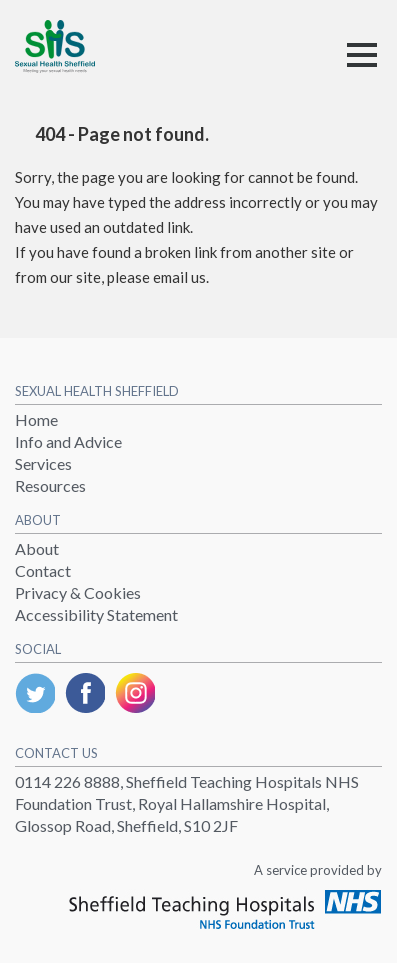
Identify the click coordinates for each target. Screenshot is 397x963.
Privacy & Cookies (78, 592)
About (37, 548)
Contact (43, 570)
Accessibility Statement (96, 614)
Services (43, 463)
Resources (50, 485)
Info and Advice (68, 441)
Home (36, 419)
